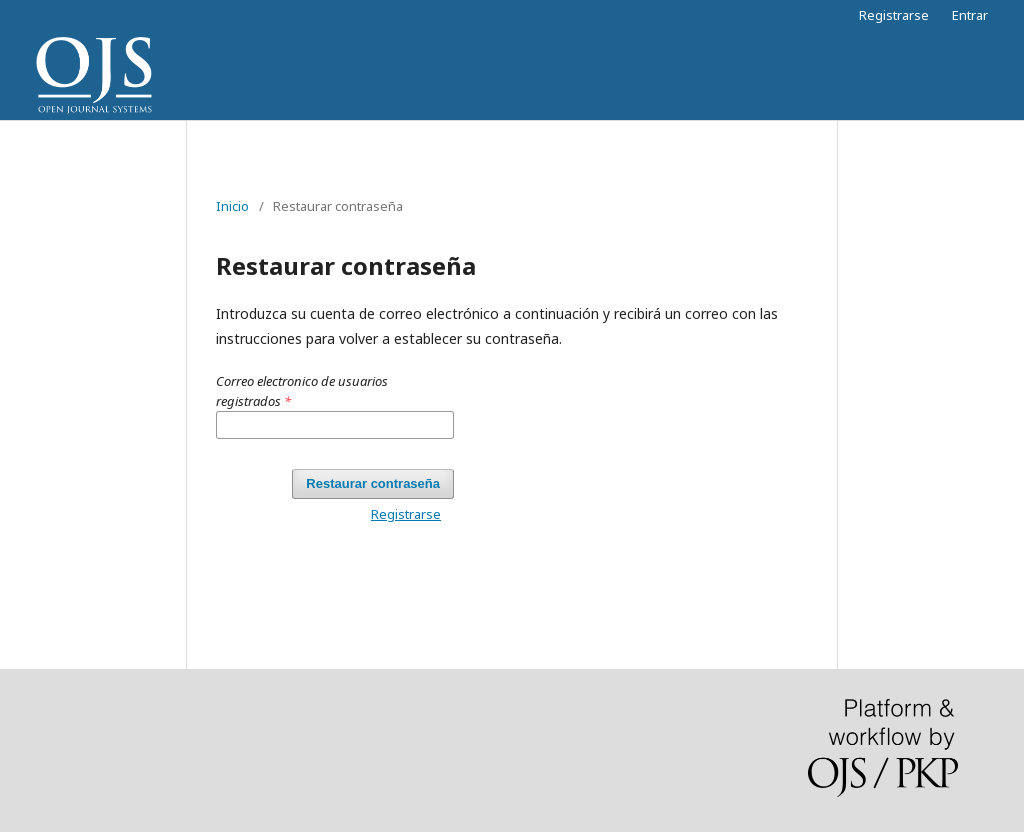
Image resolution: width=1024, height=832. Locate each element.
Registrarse (894, 15)
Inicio (232, 206)
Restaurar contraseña (373, 483)
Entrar (970, 15)
